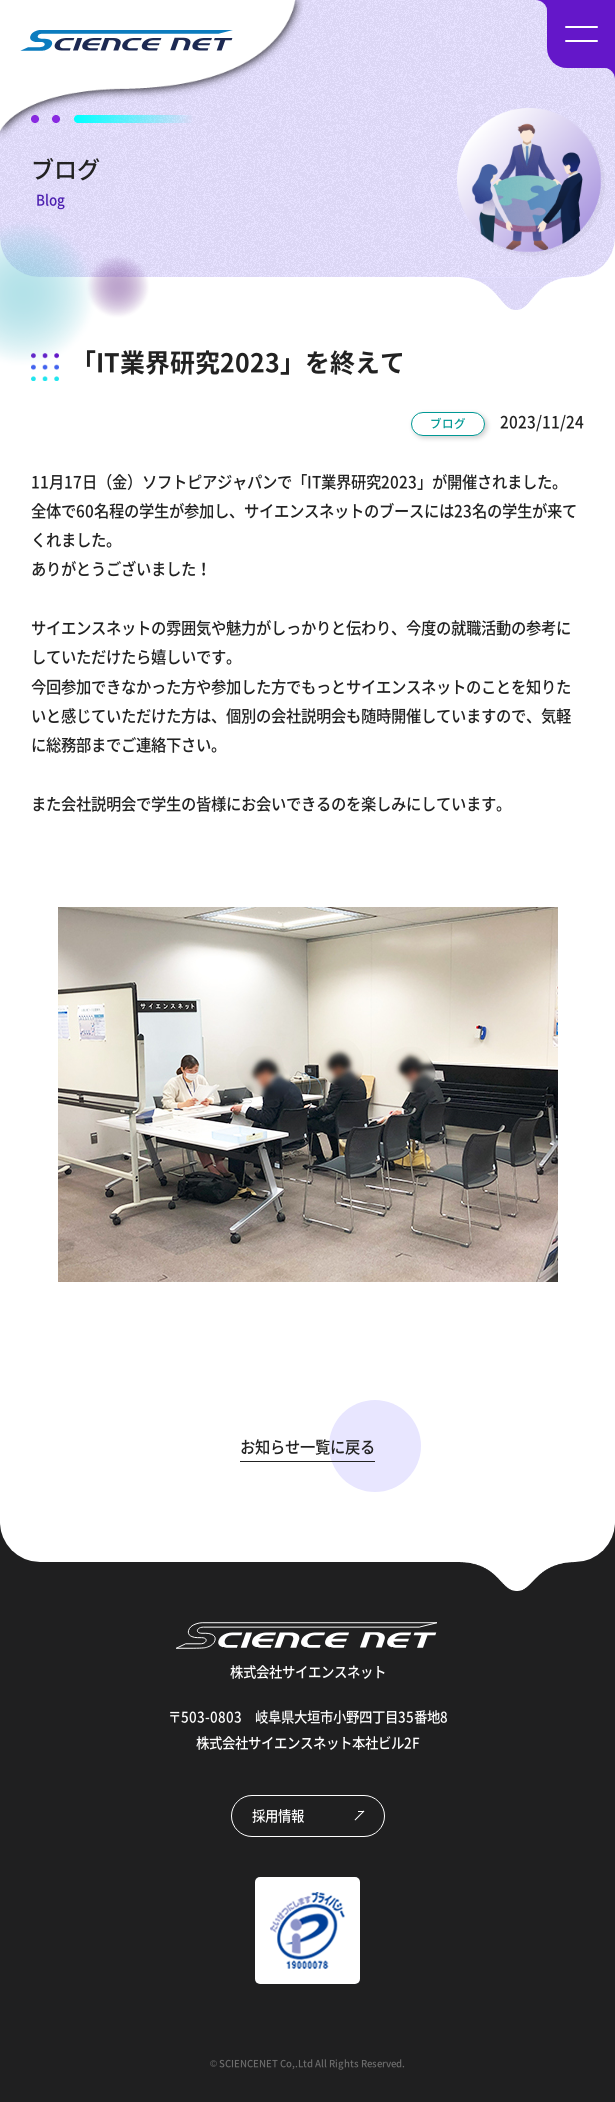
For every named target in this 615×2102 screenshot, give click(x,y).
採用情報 (278, 1815)
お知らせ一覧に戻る (307, 1446)
